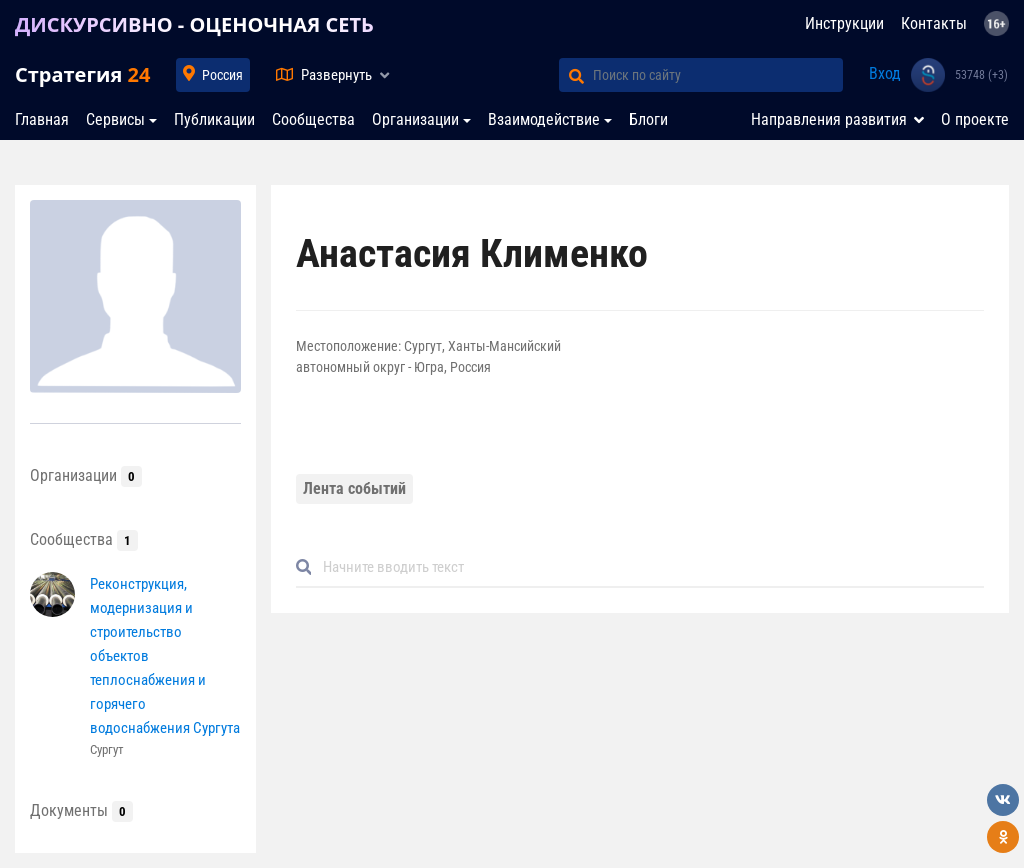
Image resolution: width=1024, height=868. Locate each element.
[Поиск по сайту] (718, 75)
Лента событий (354, 488)
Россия (222, 75)
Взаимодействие (544, 119)
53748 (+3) (981, 75)
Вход (885, 73)
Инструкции (844, 23)
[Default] (648, 567)
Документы (81, 810)
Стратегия (82, 74)
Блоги (648, 119)
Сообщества (313, 119)
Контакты (934, 23)
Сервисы (115, 119)
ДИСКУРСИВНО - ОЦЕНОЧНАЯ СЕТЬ (194, 24)
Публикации (214, 119)
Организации (415, 119)
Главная (42, 119)
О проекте (975, 119)
